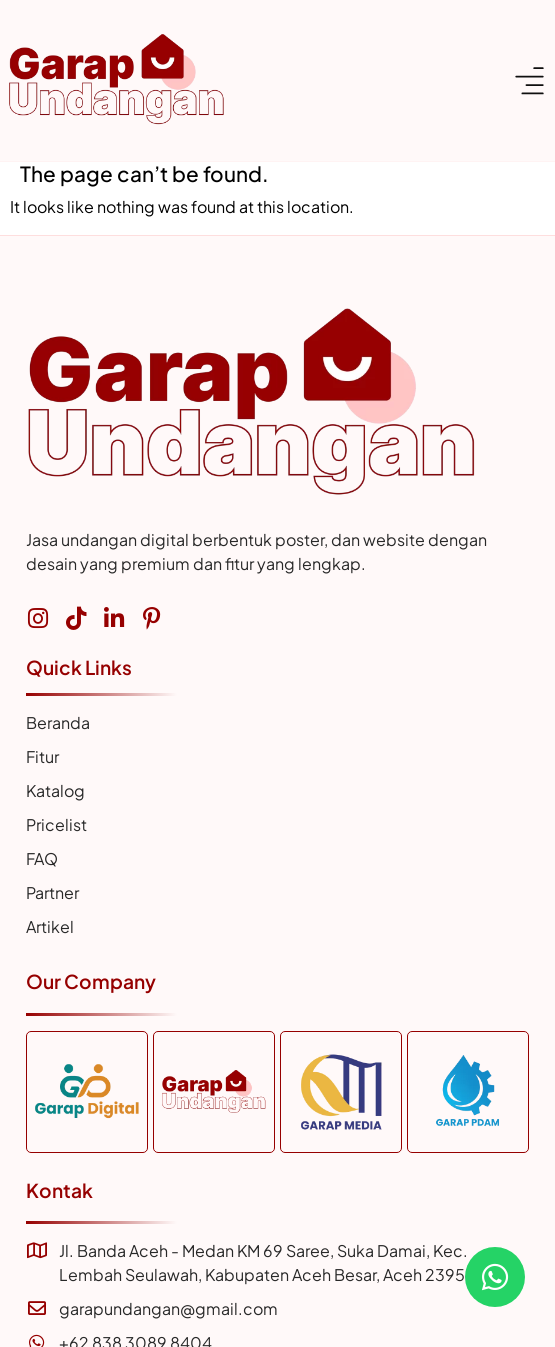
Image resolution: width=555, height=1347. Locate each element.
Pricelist (56, 824)
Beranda (58, 722)
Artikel (50, 926)
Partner (52, 892)
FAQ (42, 858)
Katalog (55, 790)
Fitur (42, 756)
